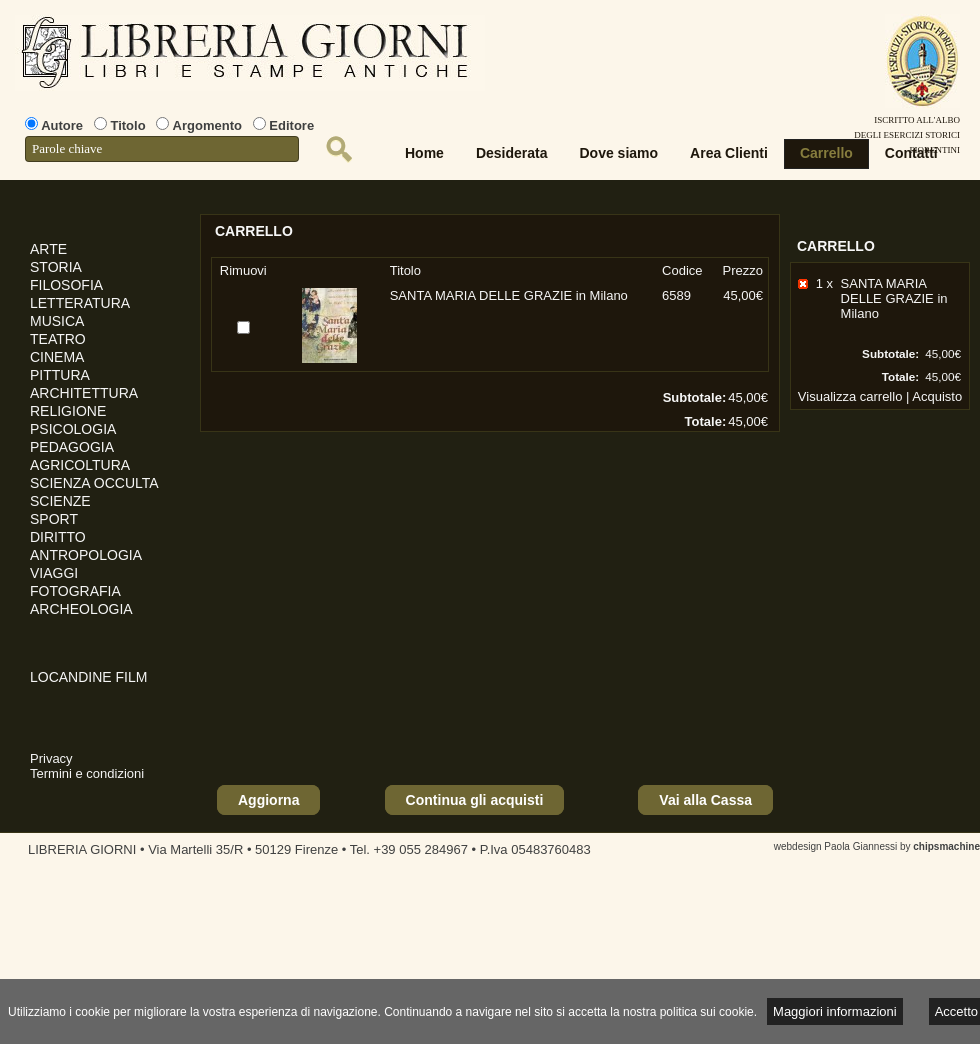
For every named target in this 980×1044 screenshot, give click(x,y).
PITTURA (60, 375)
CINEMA (57, 357)
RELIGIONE (68, 411)
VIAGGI (54, 573)
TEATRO (58, 339)
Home (424, 153)
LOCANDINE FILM (88, 677)
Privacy (51, 758)
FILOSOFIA (66, 285)
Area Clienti (729, 153)
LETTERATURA (80, 303)
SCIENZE (60, 501)
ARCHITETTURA (84, 393)
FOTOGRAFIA (75, 591)
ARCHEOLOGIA (81, 609)
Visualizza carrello (850, 396)
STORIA (56, 267)
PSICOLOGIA (73, 429)
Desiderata (512, 153)
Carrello (826, 153)
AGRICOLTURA (80, 465)
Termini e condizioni (87, 773)
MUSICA (57, 321)
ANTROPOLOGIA (86, 555)
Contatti (911, 153)
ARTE (48, 249)
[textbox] (162, 149)
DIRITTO (58, 537)
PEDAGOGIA (72, 447)
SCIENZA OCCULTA (94, 483)
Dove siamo (619, 153)
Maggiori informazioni (835, 1011)
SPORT (54, 519)
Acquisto (937, 396)
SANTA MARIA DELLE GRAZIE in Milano (894, 298)
